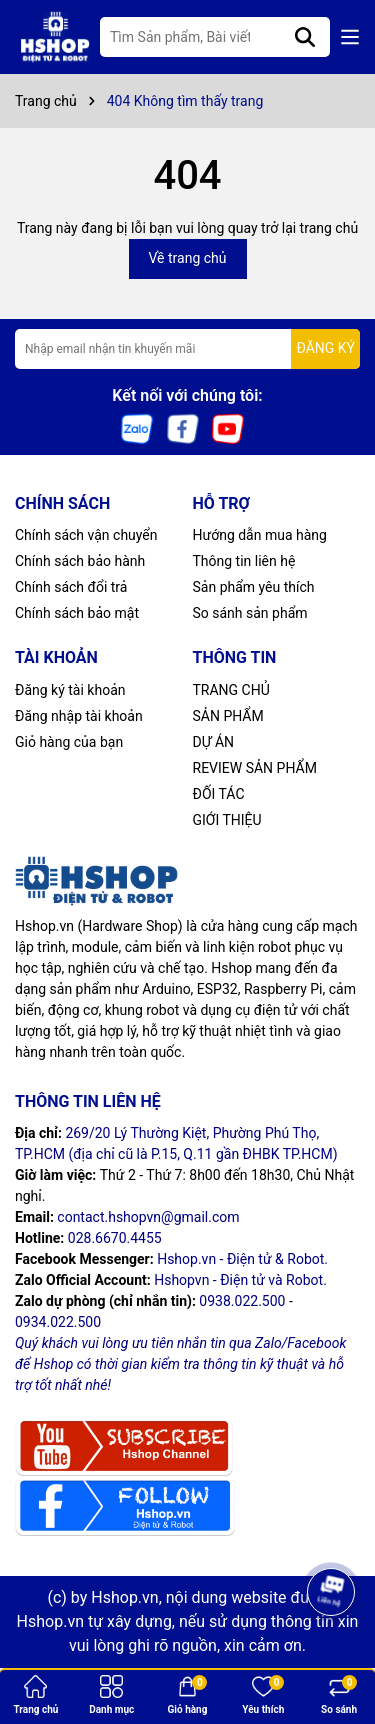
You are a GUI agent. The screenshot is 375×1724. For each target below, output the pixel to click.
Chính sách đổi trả (71, 587)
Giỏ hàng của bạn (69, 742)
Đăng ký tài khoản (70, 690)
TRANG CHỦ (231, 690)
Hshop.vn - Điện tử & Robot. (242, 1259)
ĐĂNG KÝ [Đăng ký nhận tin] (325, 348)
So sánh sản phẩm (250, 613)
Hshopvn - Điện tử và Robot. (240, 1280)
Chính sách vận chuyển (86, 535)
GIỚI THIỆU (227, 820)
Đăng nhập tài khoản (79, 716)
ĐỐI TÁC (219, 794)
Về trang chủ (188, 258)
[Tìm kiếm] (305, 37)
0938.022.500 (242, 1301)
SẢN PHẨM (228, 716)
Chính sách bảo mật (77, 613)
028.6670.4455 (115, 1238)
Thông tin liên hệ (244, 561)
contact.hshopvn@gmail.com (148, 1217)
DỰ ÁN (214, 742)
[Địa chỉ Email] (187, 349)
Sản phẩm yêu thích (254, 587)
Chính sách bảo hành (80, 561)
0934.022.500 (58, 1322)
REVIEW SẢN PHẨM (255, 768)
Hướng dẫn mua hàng (260, 535)
